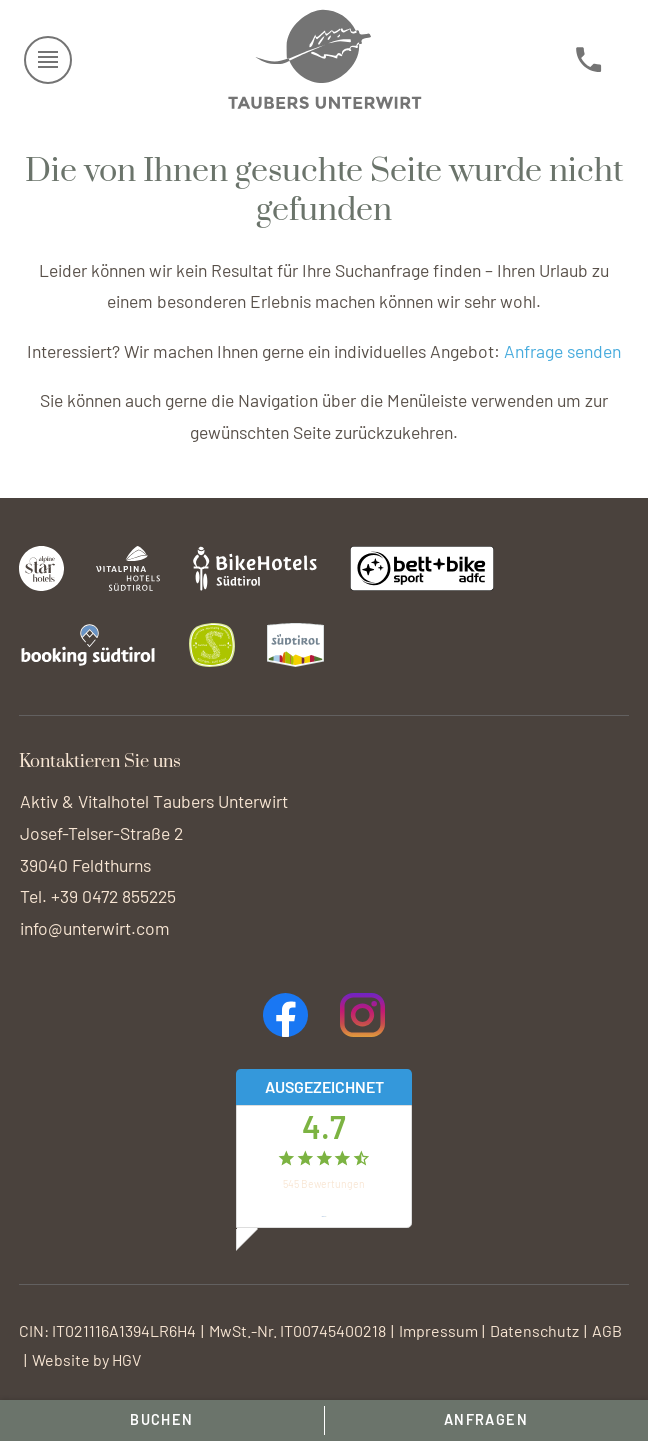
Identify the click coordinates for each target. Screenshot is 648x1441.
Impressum (438, 1330)
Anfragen (486, 1419)
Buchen (162, 1419)
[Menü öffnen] (48, 60)
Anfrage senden (562, 351)
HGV (126, 1359)
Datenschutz (534, 1330)
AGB (607, 1330)
